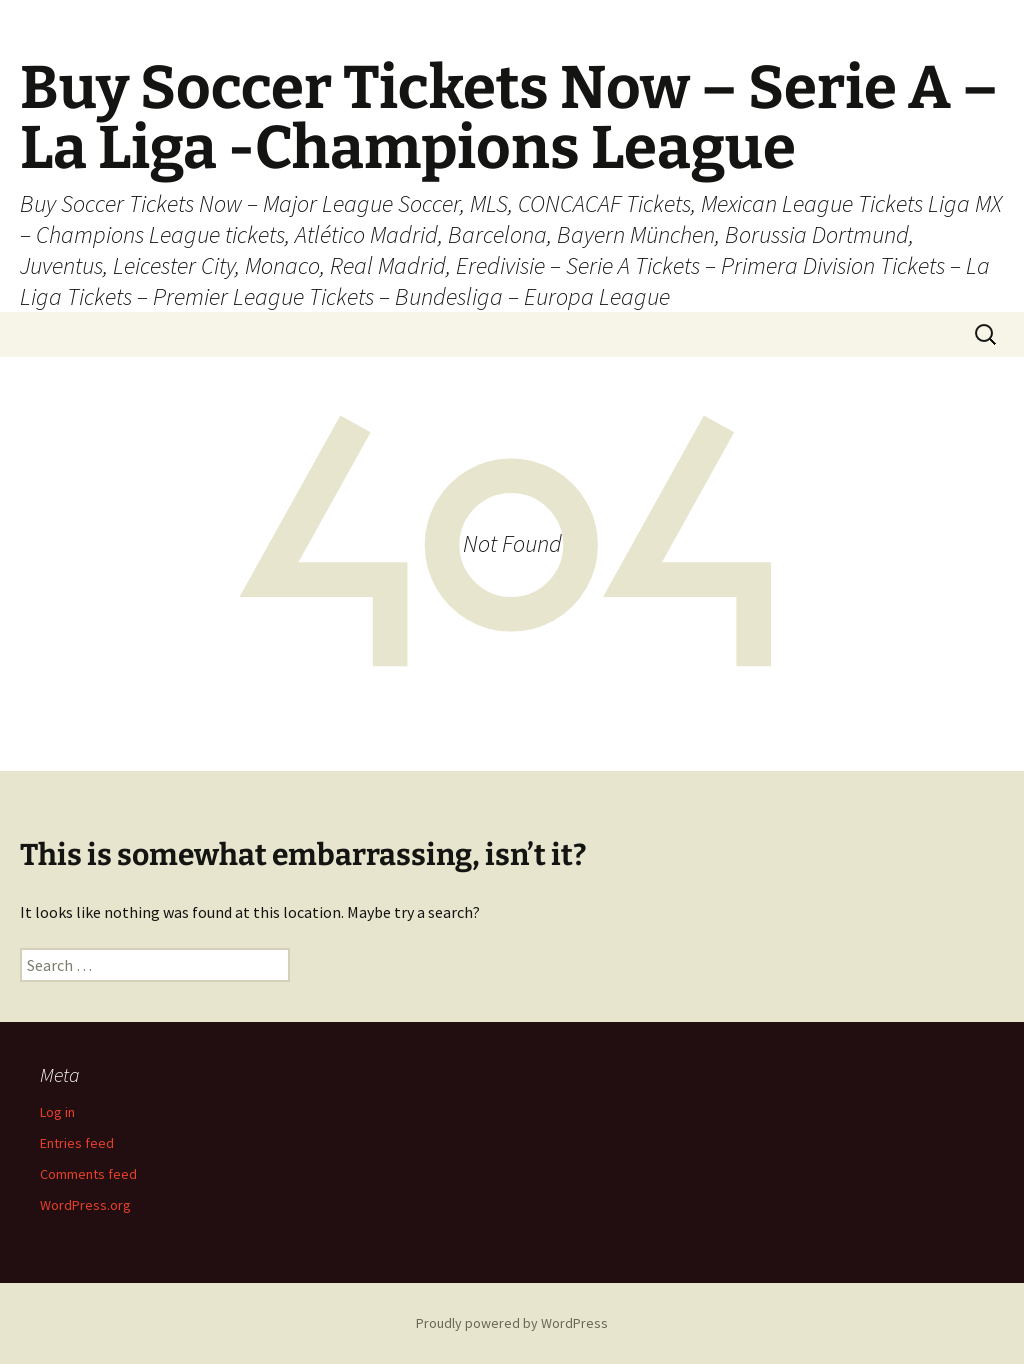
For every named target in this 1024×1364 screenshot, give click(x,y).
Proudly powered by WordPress (512, 1323)
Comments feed (88, 1174)
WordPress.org (85, 1205)
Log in (57, 1112)
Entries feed (77, 1143)
